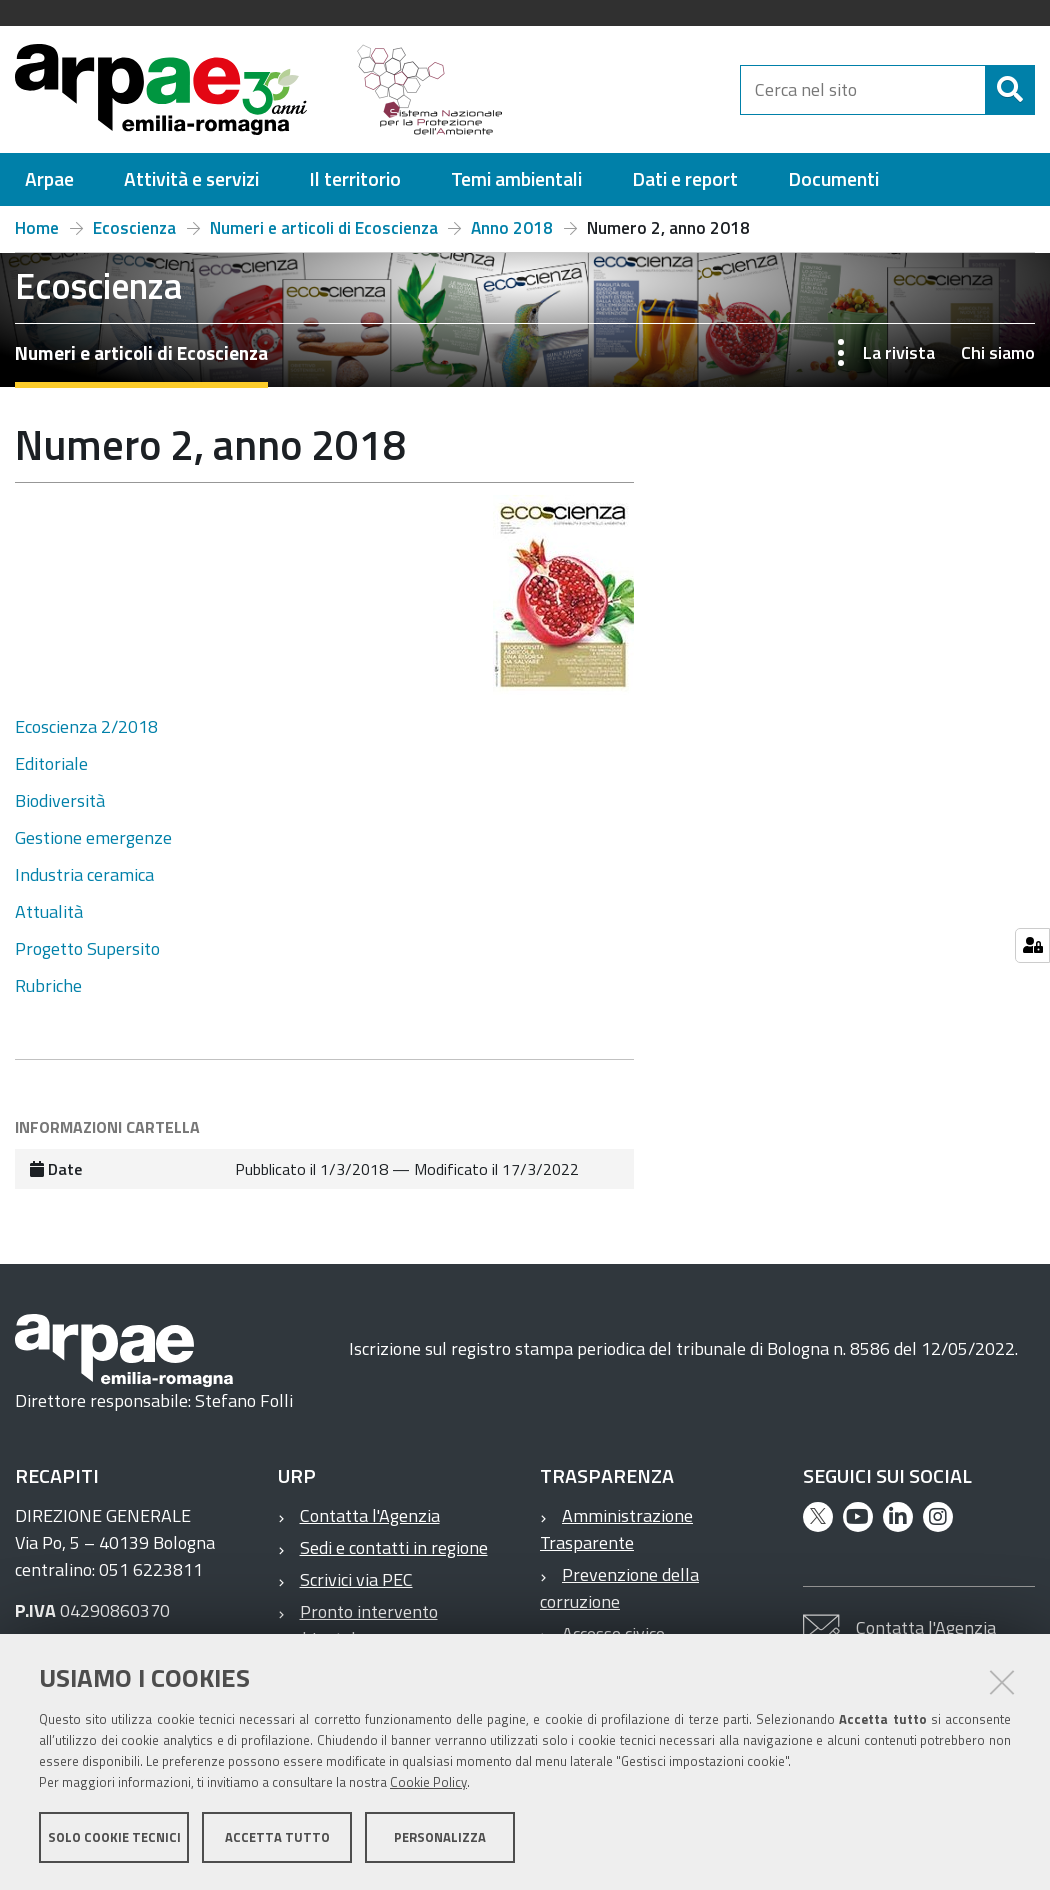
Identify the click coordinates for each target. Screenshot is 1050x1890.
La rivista (899, 352)
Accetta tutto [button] (277, 1838)
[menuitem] (49, 179)
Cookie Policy (428, 1783)
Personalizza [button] (440, 1838)
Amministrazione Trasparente (616, 1529)
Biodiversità (60, 800)
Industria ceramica (84, 874)
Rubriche (48, 985)
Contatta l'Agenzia (370, 1515)
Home (37, 228)
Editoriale (51, 763)
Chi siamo (998, 352)
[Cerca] (1010, 90)
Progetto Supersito (87, 948)
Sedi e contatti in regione (394, 1547)
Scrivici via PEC (356, 1579)
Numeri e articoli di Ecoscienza (324, 228)
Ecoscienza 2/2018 (86, 726)
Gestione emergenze (93, 837)
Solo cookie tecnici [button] (114, 1838)
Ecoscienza (134, 228)
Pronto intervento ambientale (358, 1625)
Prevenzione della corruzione (619, 1588)
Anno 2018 (512, 228)
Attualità (49, 911)
